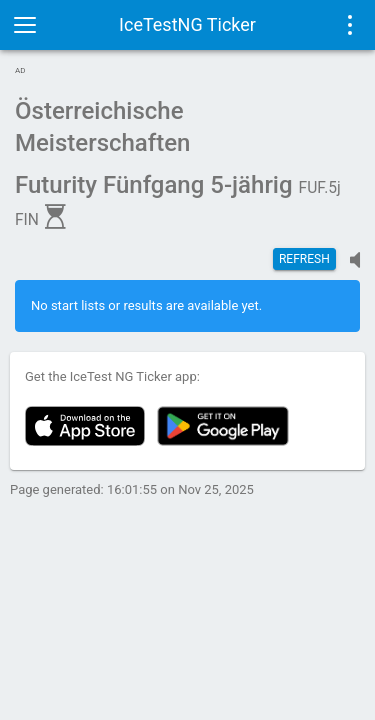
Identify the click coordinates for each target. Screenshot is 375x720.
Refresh (304, 259)
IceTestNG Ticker (187, 24)
